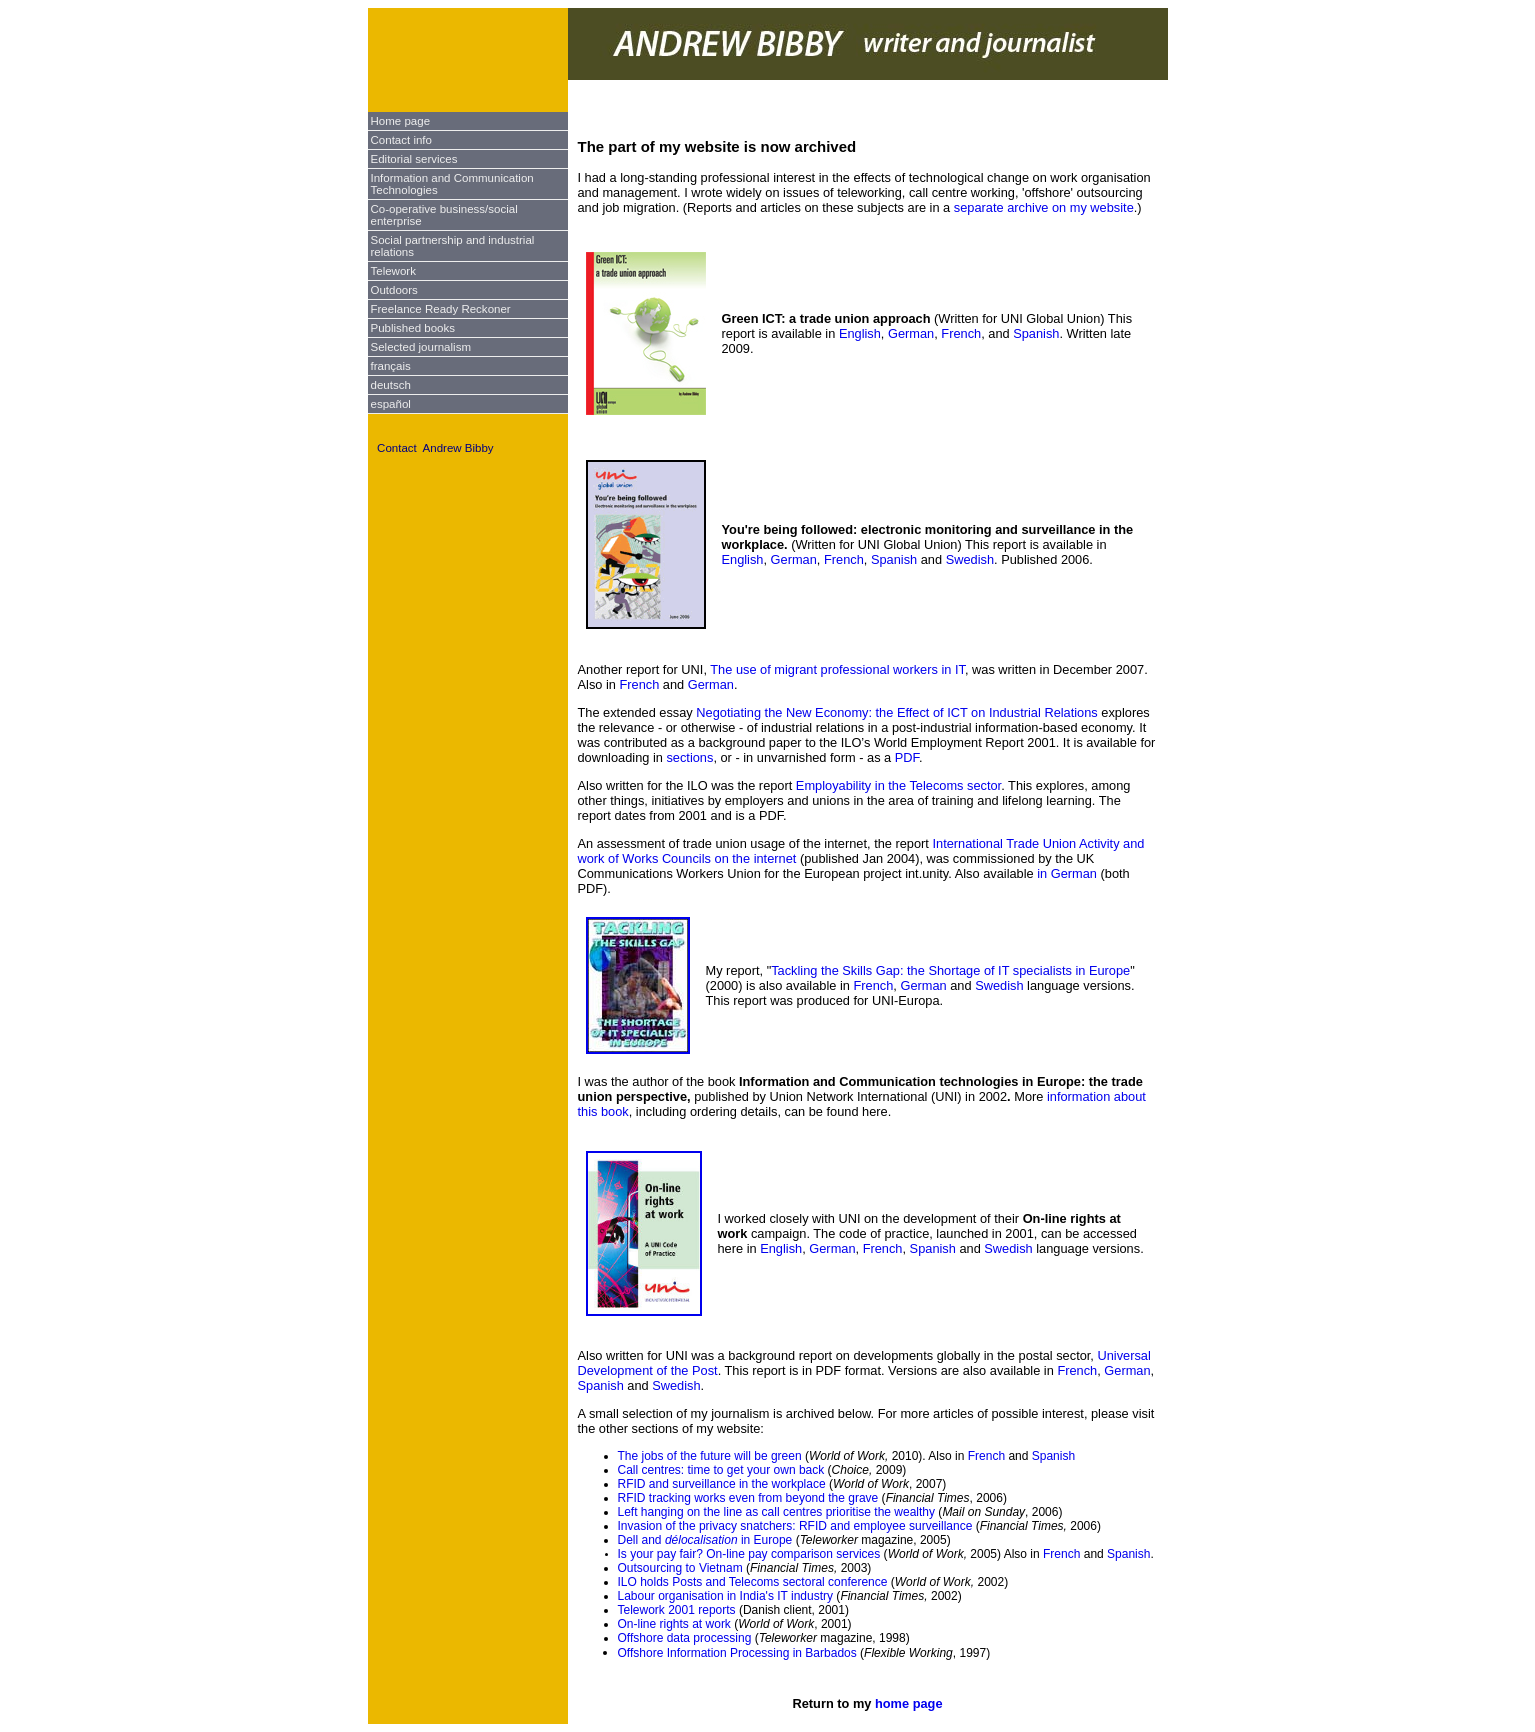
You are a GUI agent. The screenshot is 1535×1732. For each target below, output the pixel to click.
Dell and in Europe (705, 1540)
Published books (413, 328)
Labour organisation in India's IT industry (726, 1596)
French (961, 333)
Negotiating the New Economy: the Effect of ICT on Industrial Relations (896, 712)
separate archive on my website (1044, 207)
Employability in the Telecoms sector (898, 785)
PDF (907, 757)
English (860, 333)
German (911, 333)
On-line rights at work (674, 1624)
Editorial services (414, 159)
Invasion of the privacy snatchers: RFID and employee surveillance (797, 1526)
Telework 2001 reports (677, 1610)
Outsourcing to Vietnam (680, 1568)
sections (689, 757)
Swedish (970, 559)
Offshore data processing (685, 1638)
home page (909, 1703)
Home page (401, 121)
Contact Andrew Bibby (435, 448)
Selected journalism (421, 347)
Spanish (1036, 333)
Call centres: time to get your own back (721, 1470)
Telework (393, 271)
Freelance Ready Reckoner (441, 309)
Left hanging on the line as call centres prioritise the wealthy (777, 1512)
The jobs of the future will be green (711, 1456)
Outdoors (394, 290)
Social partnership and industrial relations (453, 246)
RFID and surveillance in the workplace (722, 1484)
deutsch (391, 385)
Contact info (401, 140)
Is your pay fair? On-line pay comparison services (749, 1554)
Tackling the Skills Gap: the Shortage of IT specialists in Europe (950, 970)
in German (1067, 873)
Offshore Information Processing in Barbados (737, 1653)
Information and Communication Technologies (452, 184)
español (391, 404)
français (391, 366)
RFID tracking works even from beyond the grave (748, 1498)
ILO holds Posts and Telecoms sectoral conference (753, 1582)
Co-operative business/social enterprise (444, 215)
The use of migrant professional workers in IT (837, 669)
